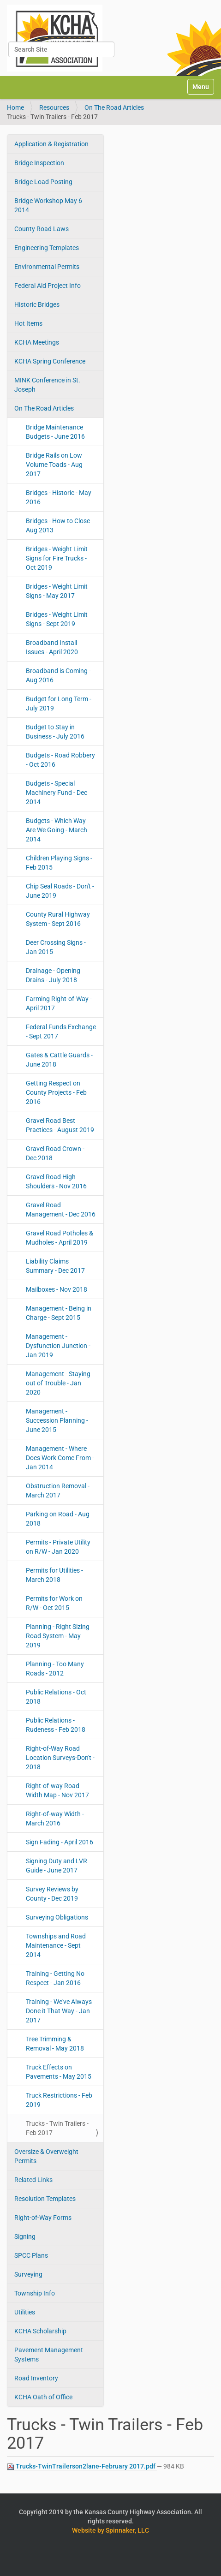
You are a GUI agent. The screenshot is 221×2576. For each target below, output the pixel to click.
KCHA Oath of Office (43, 2397)
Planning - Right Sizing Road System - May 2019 (58, 1636)
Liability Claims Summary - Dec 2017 (55, 1266)
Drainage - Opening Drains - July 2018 (53, 975)
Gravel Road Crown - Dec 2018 (55, 1153)
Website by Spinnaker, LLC (110, 2530)
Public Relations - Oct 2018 (56, 1696)
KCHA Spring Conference (49, 361)
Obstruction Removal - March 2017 (58, 1490)
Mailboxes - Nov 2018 (56, 1289)
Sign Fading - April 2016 (59, 1842)
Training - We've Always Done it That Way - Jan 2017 (59, 2011)
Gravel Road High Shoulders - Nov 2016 (56, 1181)
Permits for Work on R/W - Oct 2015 (54, 1603)
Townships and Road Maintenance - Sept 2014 (56, 1945)
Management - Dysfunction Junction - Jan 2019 (58, 1346)
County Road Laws (41, 229)
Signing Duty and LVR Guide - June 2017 (56, 1865)
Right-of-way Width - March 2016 (55, 1818)
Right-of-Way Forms (43, 2217)
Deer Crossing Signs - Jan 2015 (56, 947)
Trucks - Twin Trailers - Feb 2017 (57, 2128)
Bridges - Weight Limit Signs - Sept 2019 (57, 619)
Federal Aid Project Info (47, 285)
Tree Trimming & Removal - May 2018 (55, 2043)
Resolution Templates (45, 2198)
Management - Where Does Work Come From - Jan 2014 (60, 1458)
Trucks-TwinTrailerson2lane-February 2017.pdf (82, 2466)
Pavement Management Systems (48, 2354)
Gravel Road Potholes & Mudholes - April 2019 (59, 1237)
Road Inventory (36, 2378)
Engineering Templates (46, 247)
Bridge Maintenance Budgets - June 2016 (55, 431)
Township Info (34, 2293)
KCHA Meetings (36, 342)
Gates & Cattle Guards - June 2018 (59, 1059)
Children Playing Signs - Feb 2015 (59, 862)
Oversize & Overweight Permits (46, 2156)
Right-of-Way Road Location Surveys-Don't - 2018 (60, 1758)
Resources (54, 107)
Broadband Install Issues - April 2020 (52, 647)
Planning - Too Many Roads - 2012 (55, 1668)
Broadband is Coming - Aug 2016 (58, 675)
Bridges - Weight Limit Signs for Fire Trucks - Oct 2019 (57, 558)
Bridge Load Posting (43, 181)
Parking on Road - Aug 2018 (58, 1518)
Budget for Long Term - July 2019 (58, 703)
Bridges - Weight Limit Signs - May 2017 (57, 591)
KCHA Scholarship (40, 2331)
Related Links (33, 2179)
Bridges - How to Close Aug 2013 (58, 525)
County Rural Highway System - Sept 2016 (58, 919)
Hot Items (28, 323)
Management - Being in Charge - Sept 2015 (58, 1313)
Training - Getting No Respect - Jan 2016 (55, 1978)
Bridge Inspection (39, 163)
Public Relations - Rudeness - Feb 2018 (55, 1725)
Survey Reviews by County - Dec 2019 (52, 1893)
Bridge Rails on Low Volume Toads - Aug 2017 (54, 464)
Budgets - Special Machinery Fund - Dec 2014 (56, 792)
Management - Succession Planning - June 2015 (57, 1420)
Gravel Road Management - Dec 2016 (61, 1209)
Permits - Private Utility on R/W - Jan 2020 (58, 1546)
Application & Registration (51, 144)
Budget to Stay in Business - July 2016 (55, 731)
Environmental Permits (46, 266)
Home (15, 107)
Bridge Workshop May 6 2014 (48, 205)
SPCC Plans (31, 2255)
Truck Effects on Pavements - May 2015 (58, 2071)
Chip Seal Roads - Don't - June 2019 (60, 891)
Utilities (24, 2312)
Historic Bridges (37, 304)
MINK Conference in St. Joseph (47, 384)
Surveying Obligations (57, 1917)
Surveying (28, 2274)
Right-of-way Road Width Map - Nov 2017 (57, 1790)
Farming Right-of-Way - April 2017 (59, 1003)
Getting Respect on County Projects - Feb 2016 (56, 1092)
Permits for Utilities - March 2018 (54, 1575)
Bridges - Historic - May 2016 (58, 497)
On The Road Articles (114, 107)
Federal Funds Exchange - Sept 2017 (61, 1031)
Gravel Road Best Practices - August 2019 (60, 1125)
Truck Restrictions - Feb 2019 (59, 2100)
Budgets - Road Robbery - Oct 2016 (60, 759)
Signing (25, 2236)
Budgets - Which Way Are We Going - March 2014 (56, 830)
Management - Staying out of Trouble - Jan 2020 (58, 1383)
